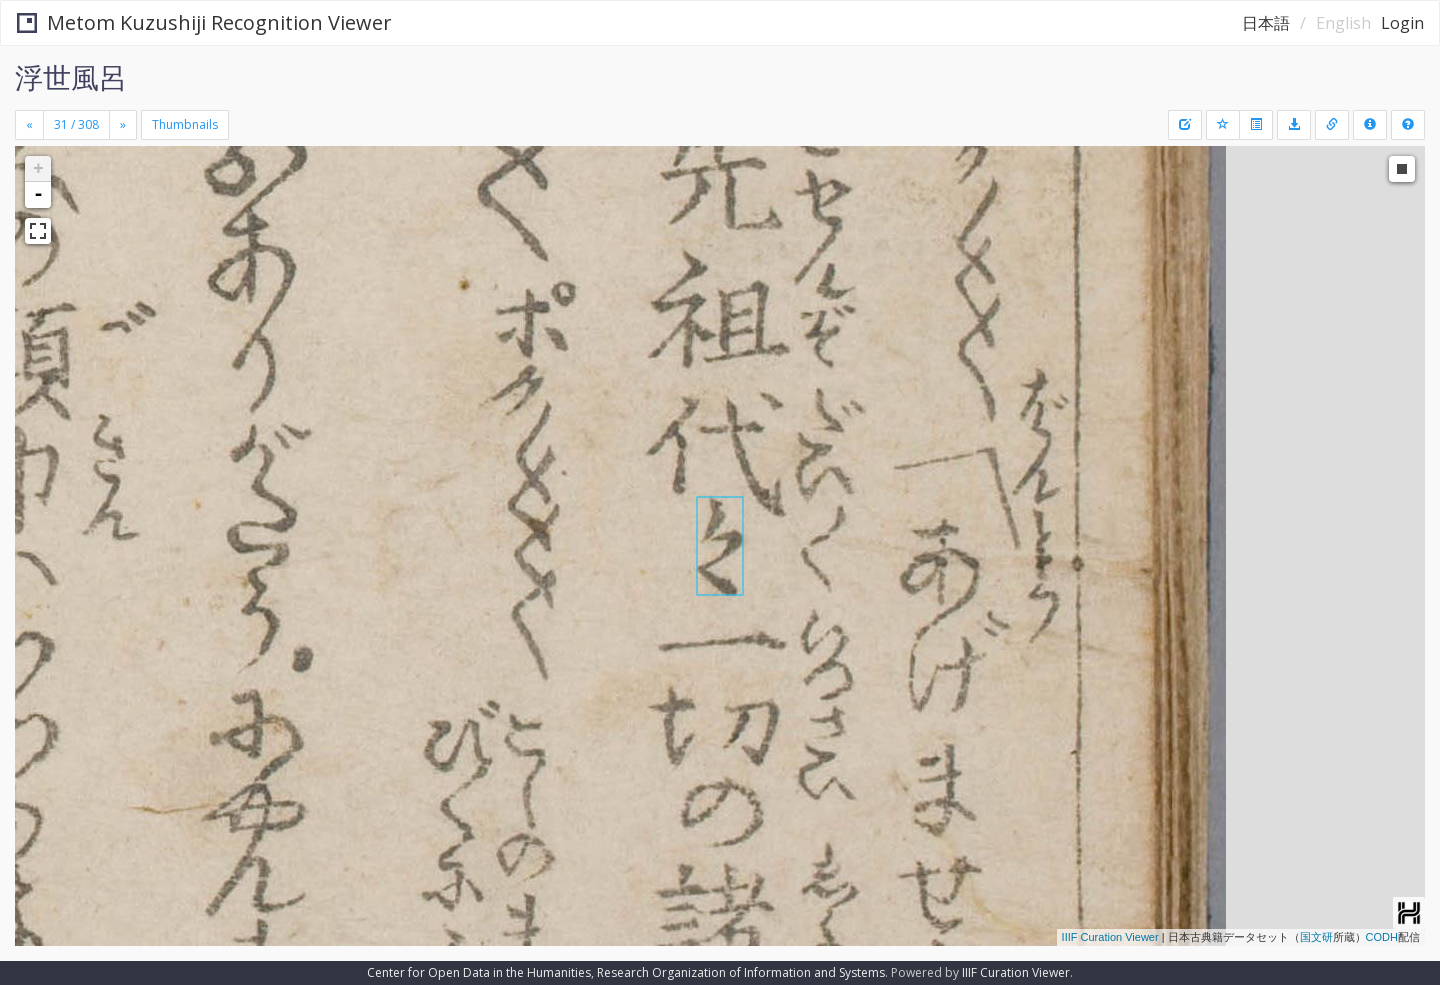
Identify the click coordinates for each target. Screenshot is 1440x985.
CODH (1382, 937)
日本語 (1266, 23)
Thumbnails (185, 124)
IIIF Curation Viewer (1110, 937)
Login (1402, 23)
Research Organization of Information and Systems (741, 972)
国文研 (1316, 937)
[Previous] (29, 125)
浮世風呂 (71, 77)
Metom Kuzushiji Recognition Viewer (204, 22)
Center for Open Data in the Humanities (479, 972)
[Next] (123, 125)
